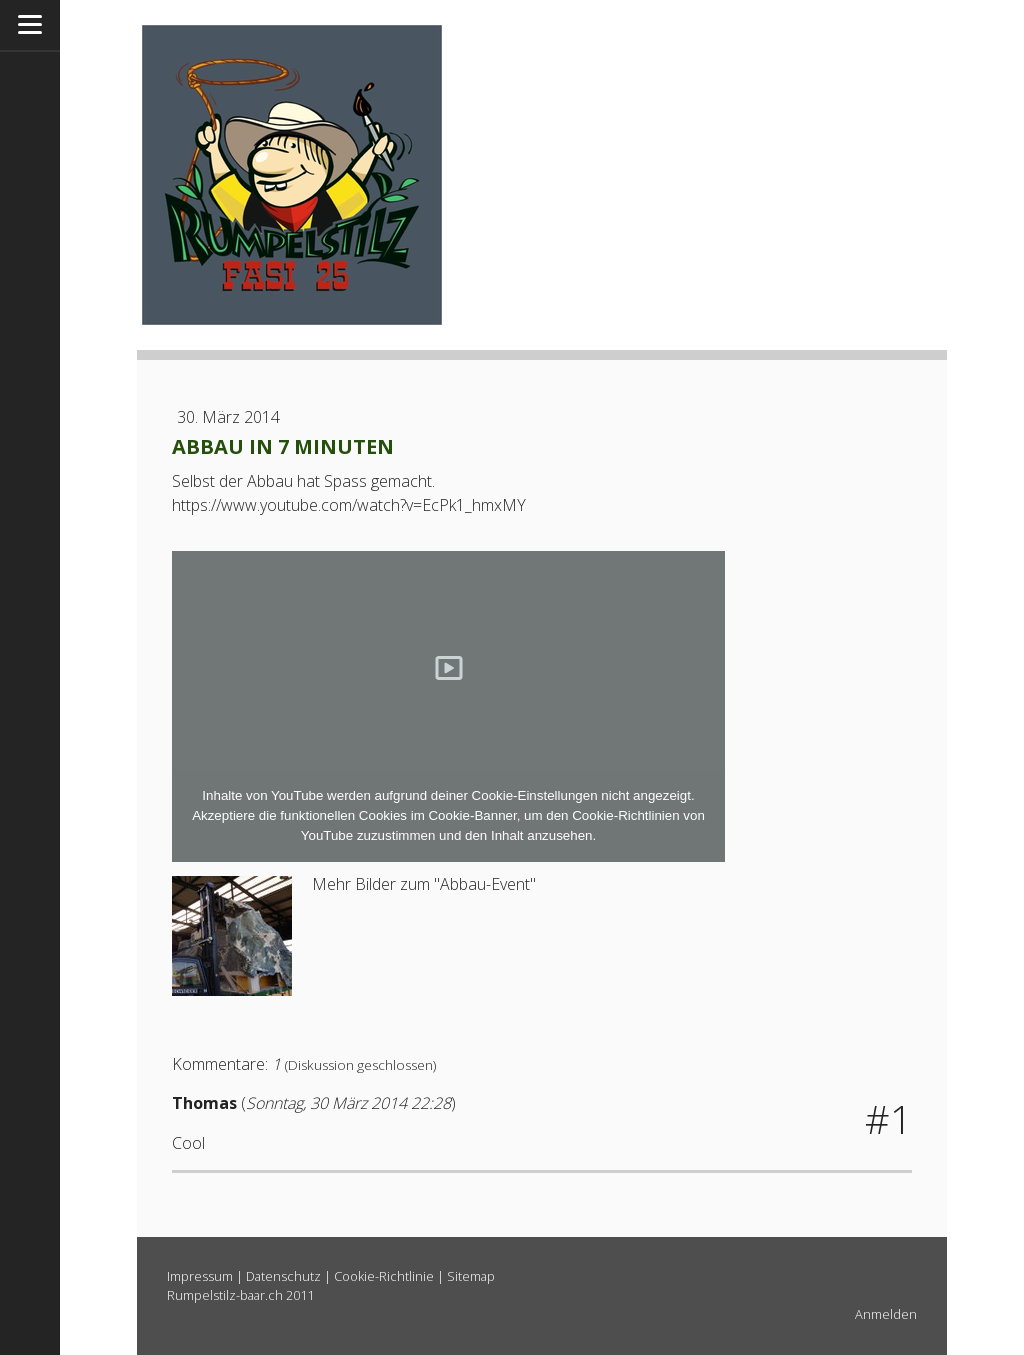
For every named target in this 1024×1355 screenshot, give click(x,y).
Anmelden (886, 1314)
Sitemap (471, 1276)
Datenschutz (283, 1276)
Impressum (200, 1276)
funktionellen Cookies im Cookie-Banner (398, 815)
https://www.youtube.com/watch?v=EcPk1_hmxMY (349, 505)
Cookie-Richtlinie (384, 1276)
